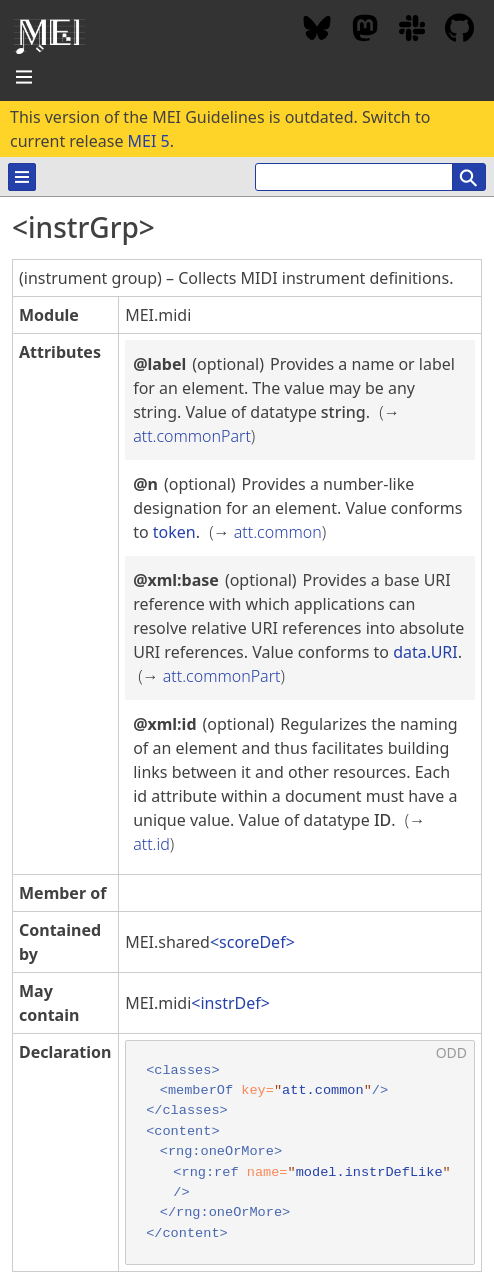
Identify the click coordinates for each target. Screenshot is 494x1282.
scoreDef (252, 942)
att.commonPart (192, 436)
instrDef (230, 1003)
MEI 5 (149, 141)
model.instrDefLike (369, 1172)
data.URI (425, 652)
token (174, 532)
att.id (151, 844)
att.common (278, 532)
